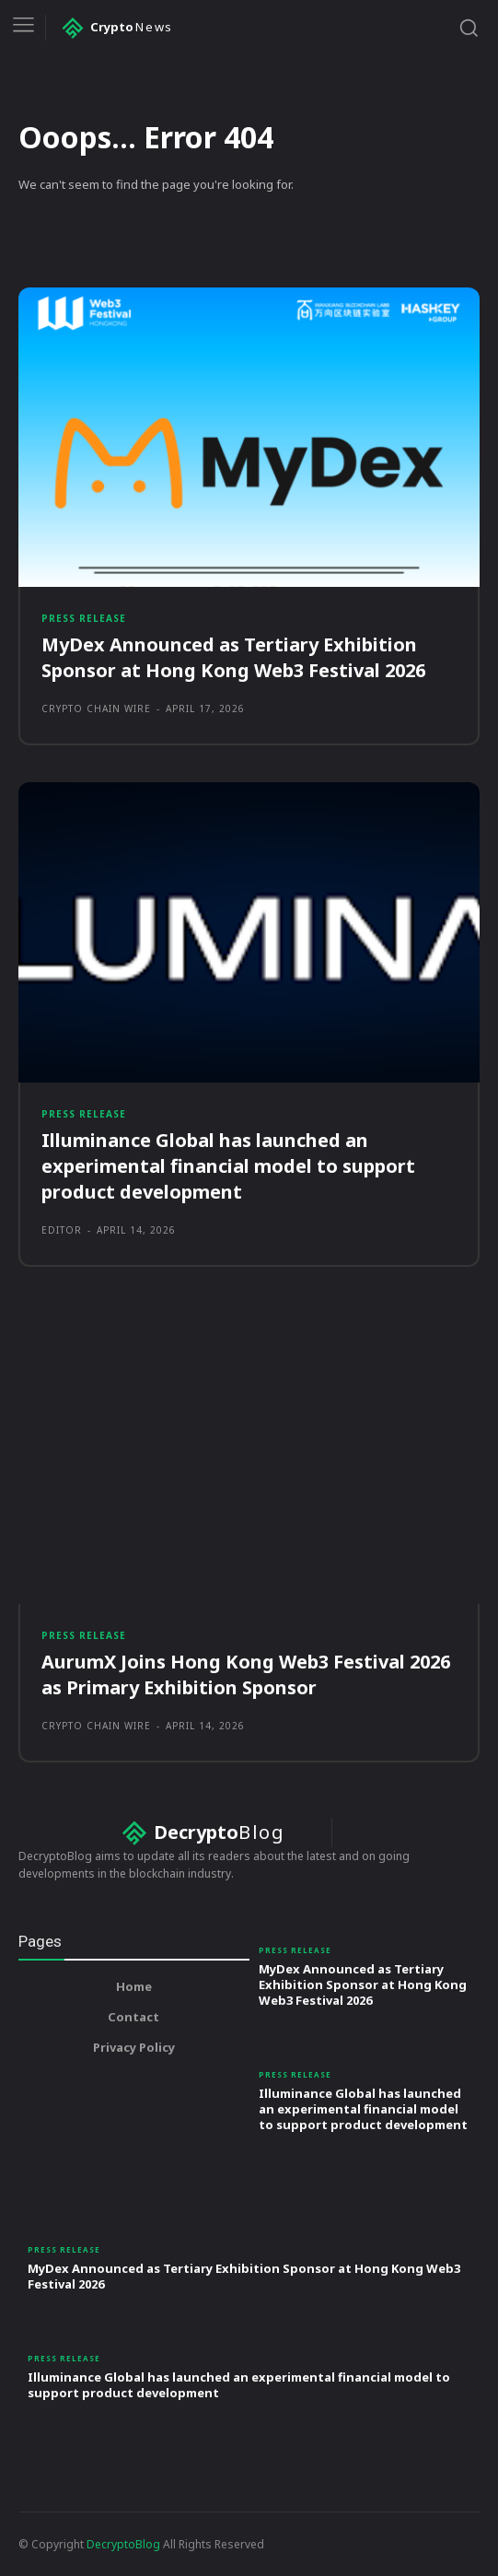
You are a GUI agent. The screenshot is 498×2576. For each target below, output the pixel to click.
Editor (61, 1230)
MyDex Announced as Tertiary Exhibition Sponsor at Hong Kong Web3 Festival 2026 (233, 657)
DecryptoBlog (123, 2544)
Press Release (83, 618)
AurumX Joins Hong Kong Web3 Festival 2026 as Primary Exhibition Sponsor (245, 1674)
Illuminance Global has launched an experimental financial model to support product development (228, 1166)
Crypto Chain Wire (96, 708)
